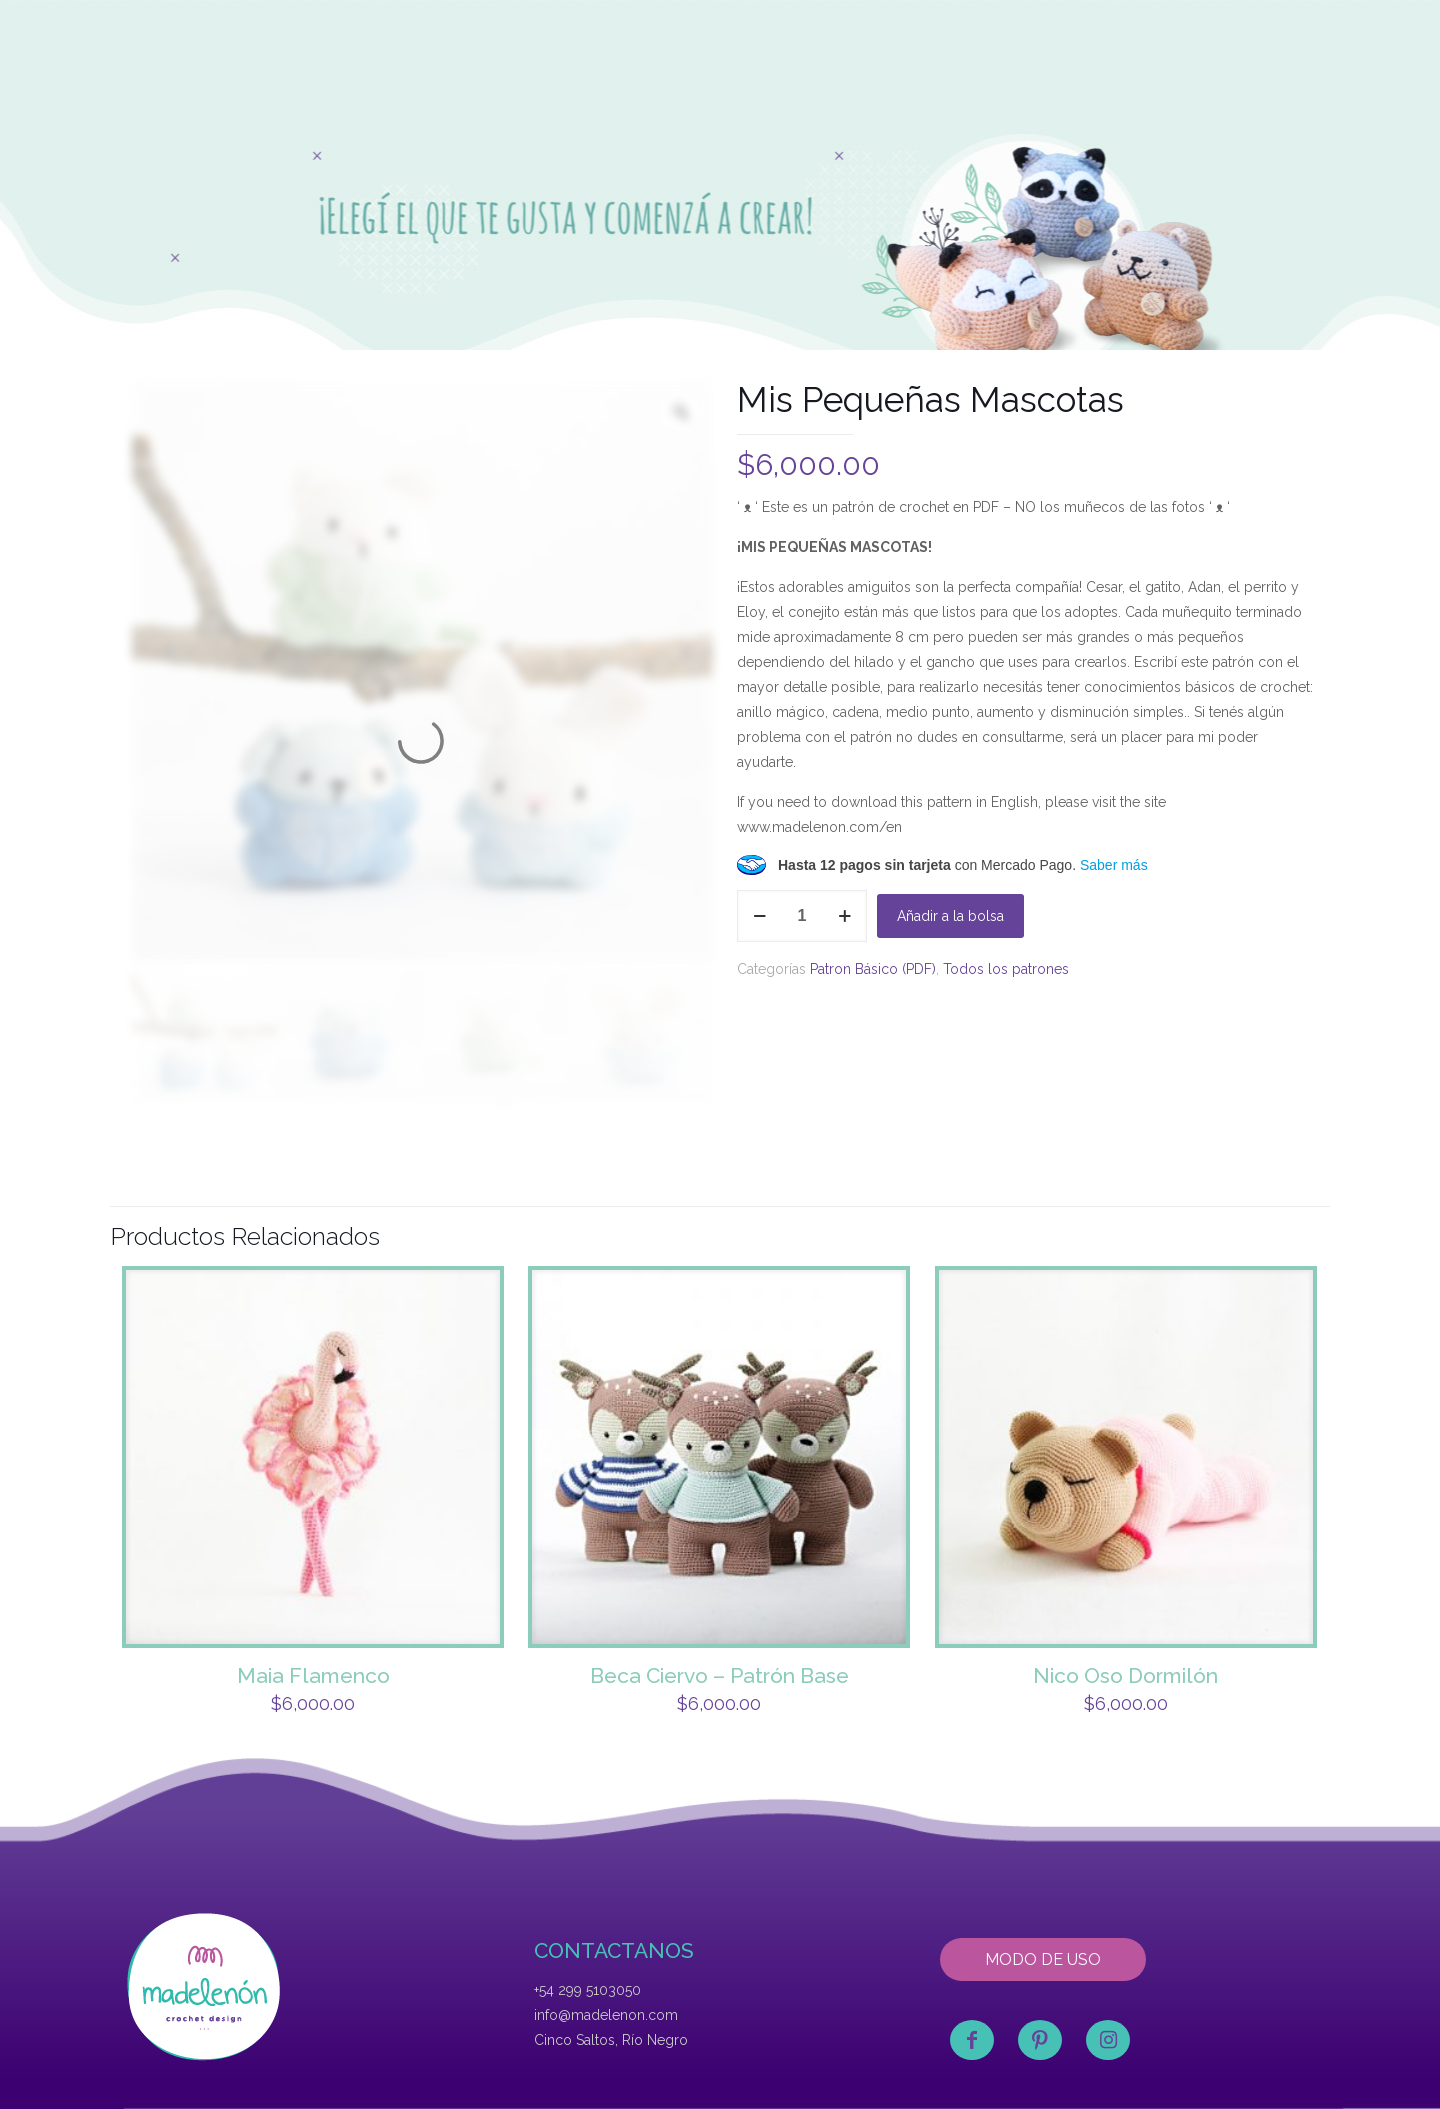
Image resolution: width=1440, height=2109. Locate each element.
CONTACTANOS (614, 1950)
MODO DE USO (1043, 1959)
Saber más (1114, 865)
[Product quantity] (802, 916)
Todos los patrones (1006, 969)
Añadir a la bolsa (950, 916)
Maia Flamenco (313, 1675)
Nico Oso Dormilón (1125, 1675)
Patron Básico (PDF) (873, 969)
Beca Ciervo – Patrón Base (719, 1675)
